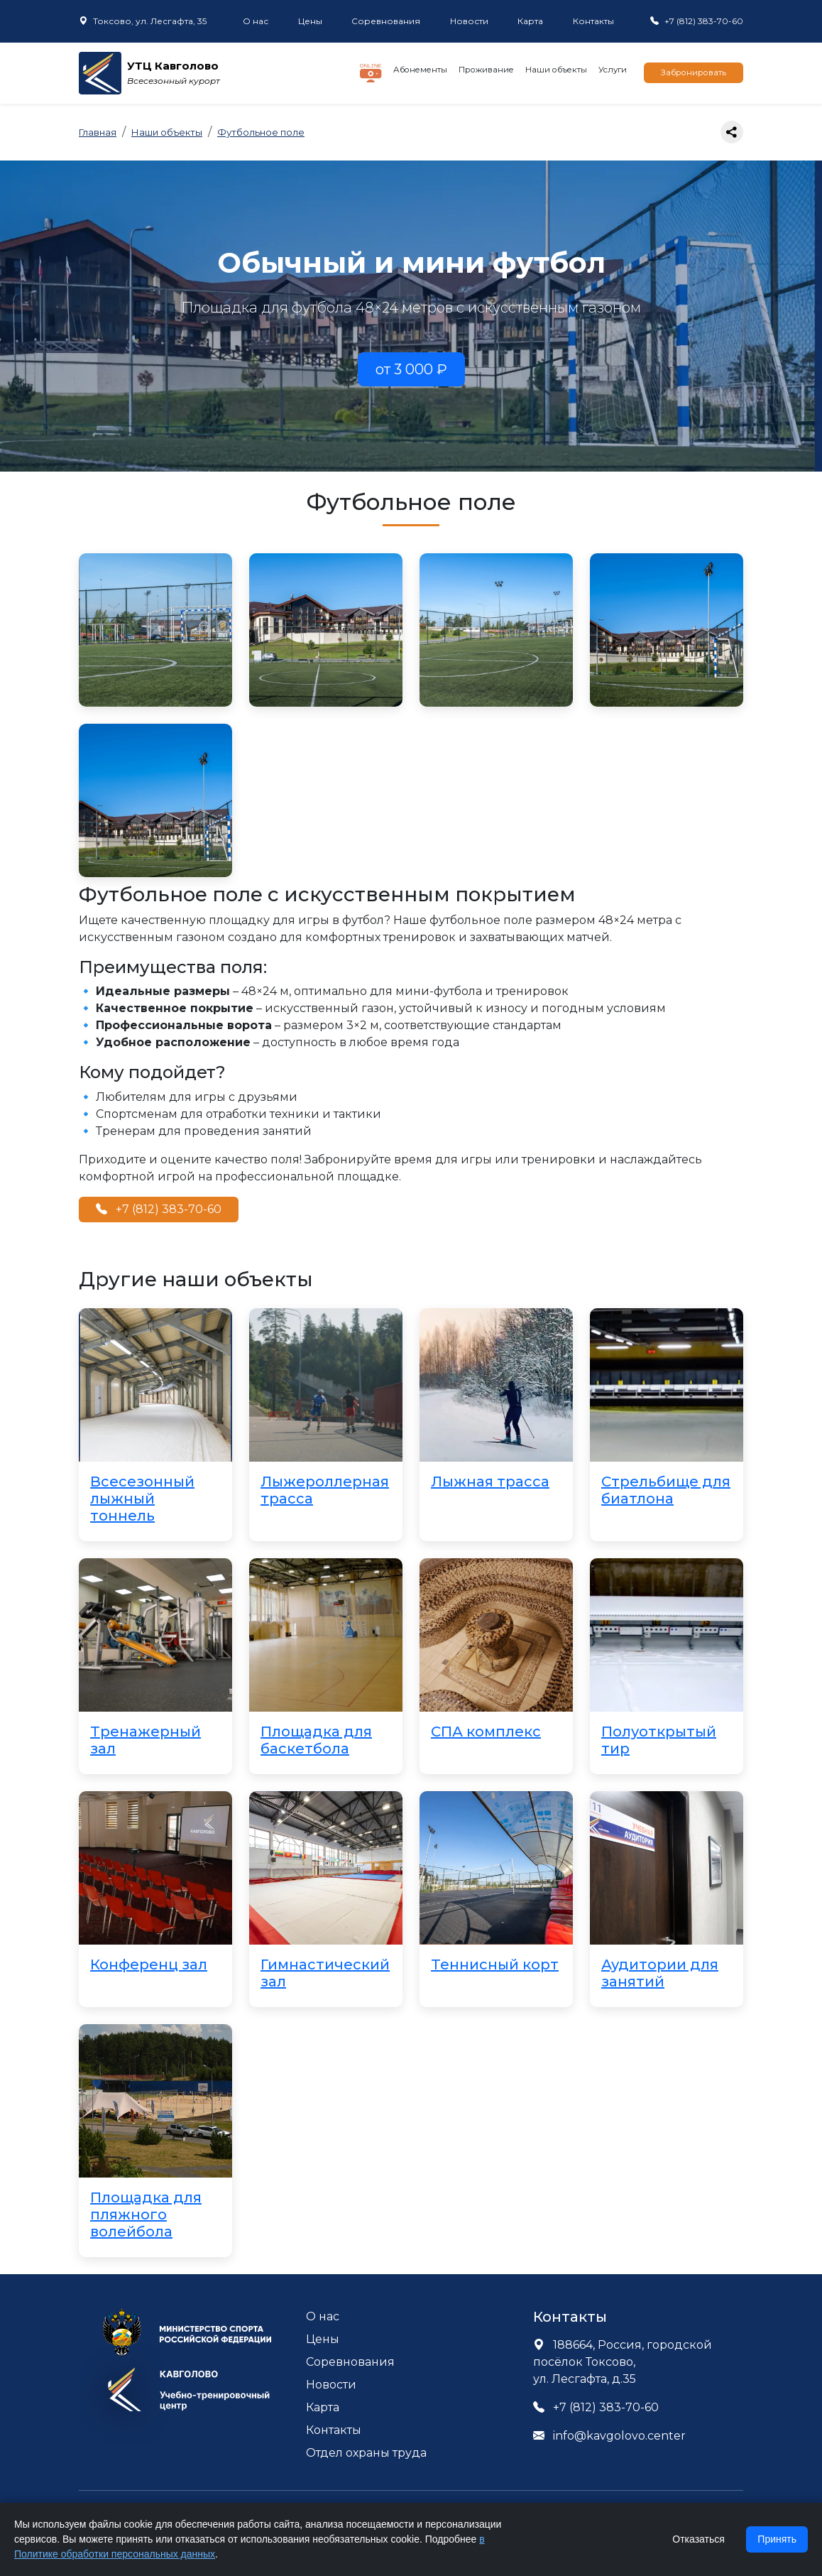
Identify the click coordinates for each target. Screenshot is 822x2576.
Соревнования (385, 21)
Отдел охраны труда (366, 2453)
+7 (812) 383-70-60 (158, 1209)
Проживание (486, 70)
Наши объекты (556, 70)
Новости (469, 21)
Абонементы (420, 70)
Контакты (593, 21)
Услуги (612, 70)
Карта (530, 21)
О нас (255, 21)
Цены (310, 21)
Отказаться (698, 2539)
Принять (776, 2539)
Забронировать (693, 72)
